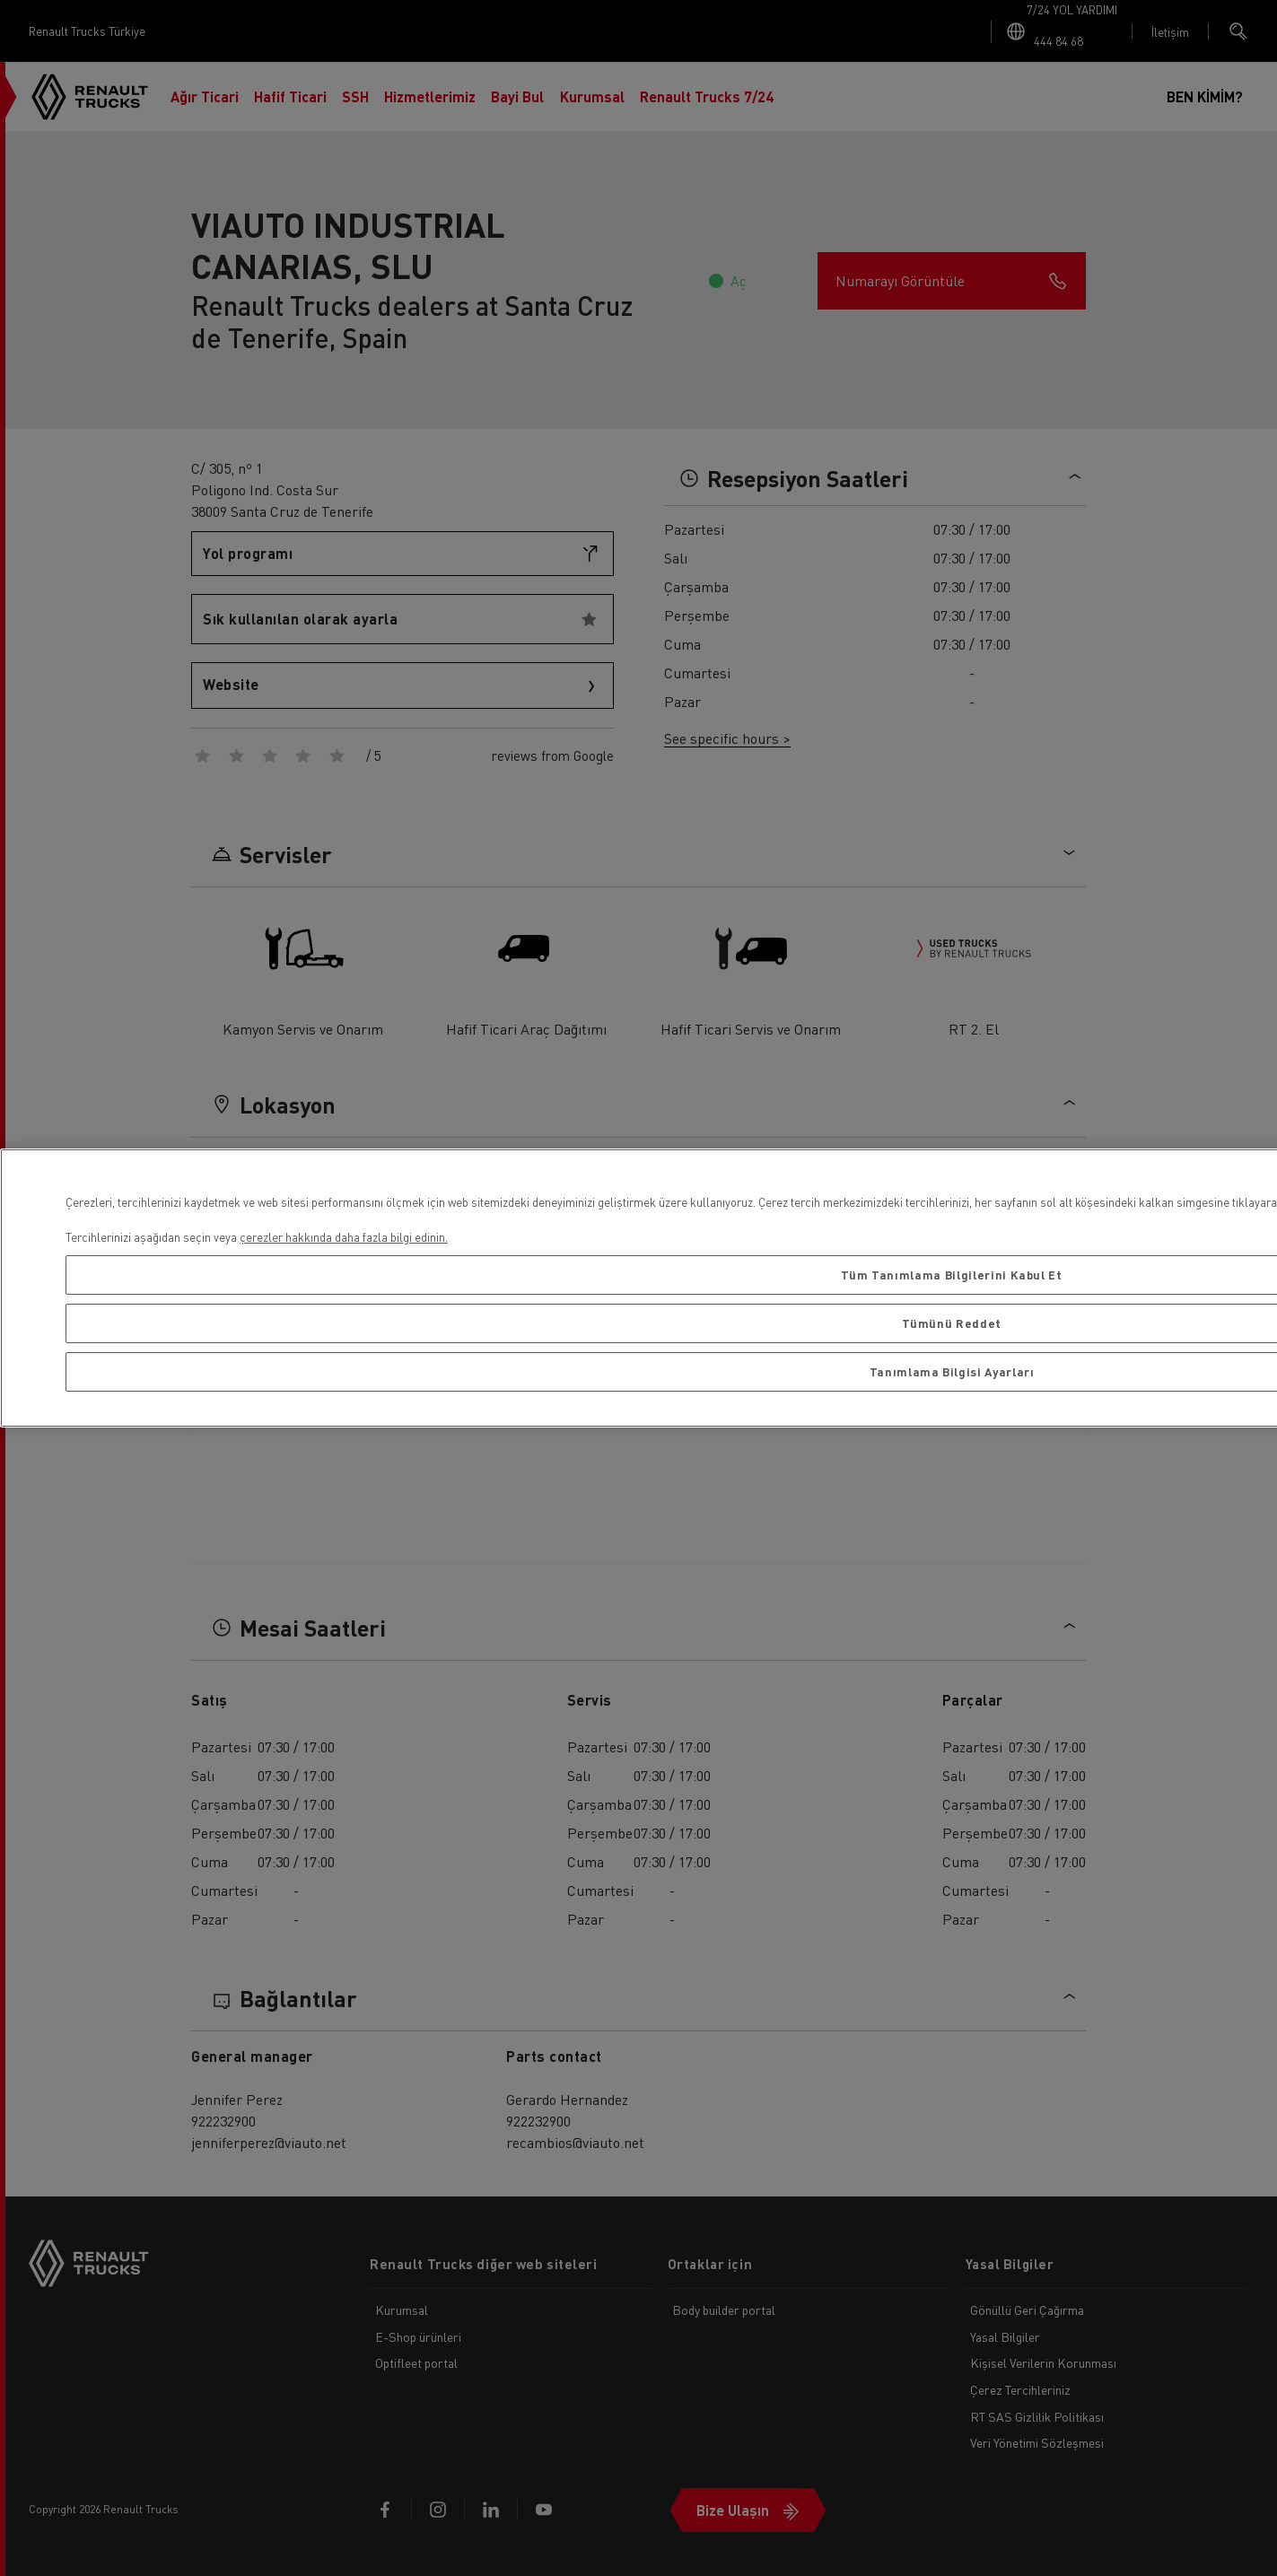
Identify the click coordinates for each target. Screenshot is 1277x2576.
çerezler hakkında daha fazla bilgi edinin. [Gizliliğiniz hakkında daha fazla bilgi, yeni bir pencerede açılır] (344, 1236)
